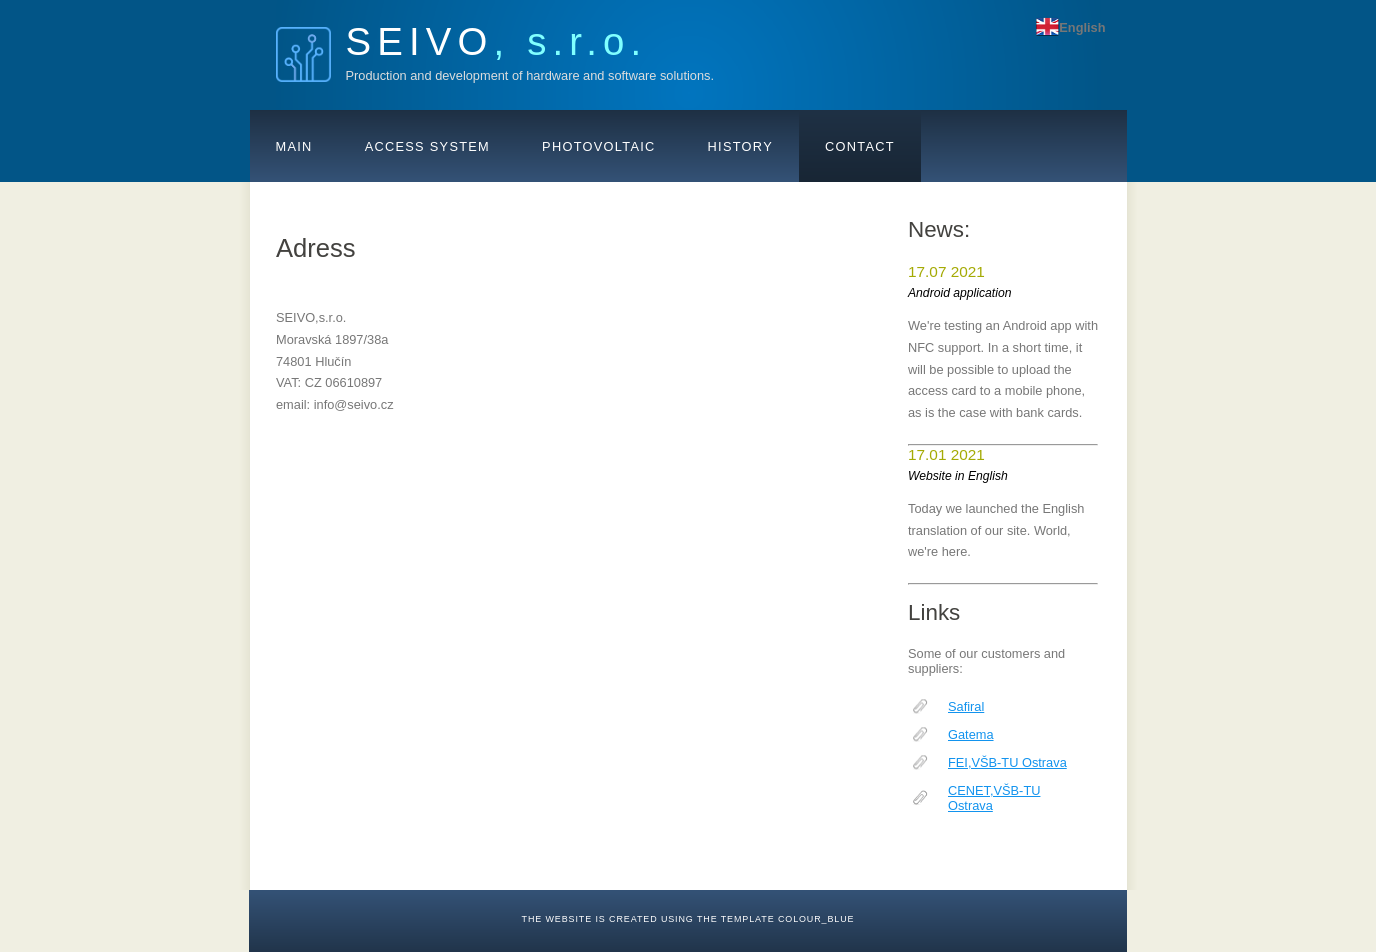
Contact (860, 146)
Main (294, 146)
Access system (427, 146)
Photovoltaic (599, 146)
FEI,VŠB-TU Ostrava (1007, 762)
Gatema (971, 734)
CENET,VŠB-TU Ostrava (994, 798)
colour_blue (816, 919)
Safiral (966, 706)
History (740, 146)
